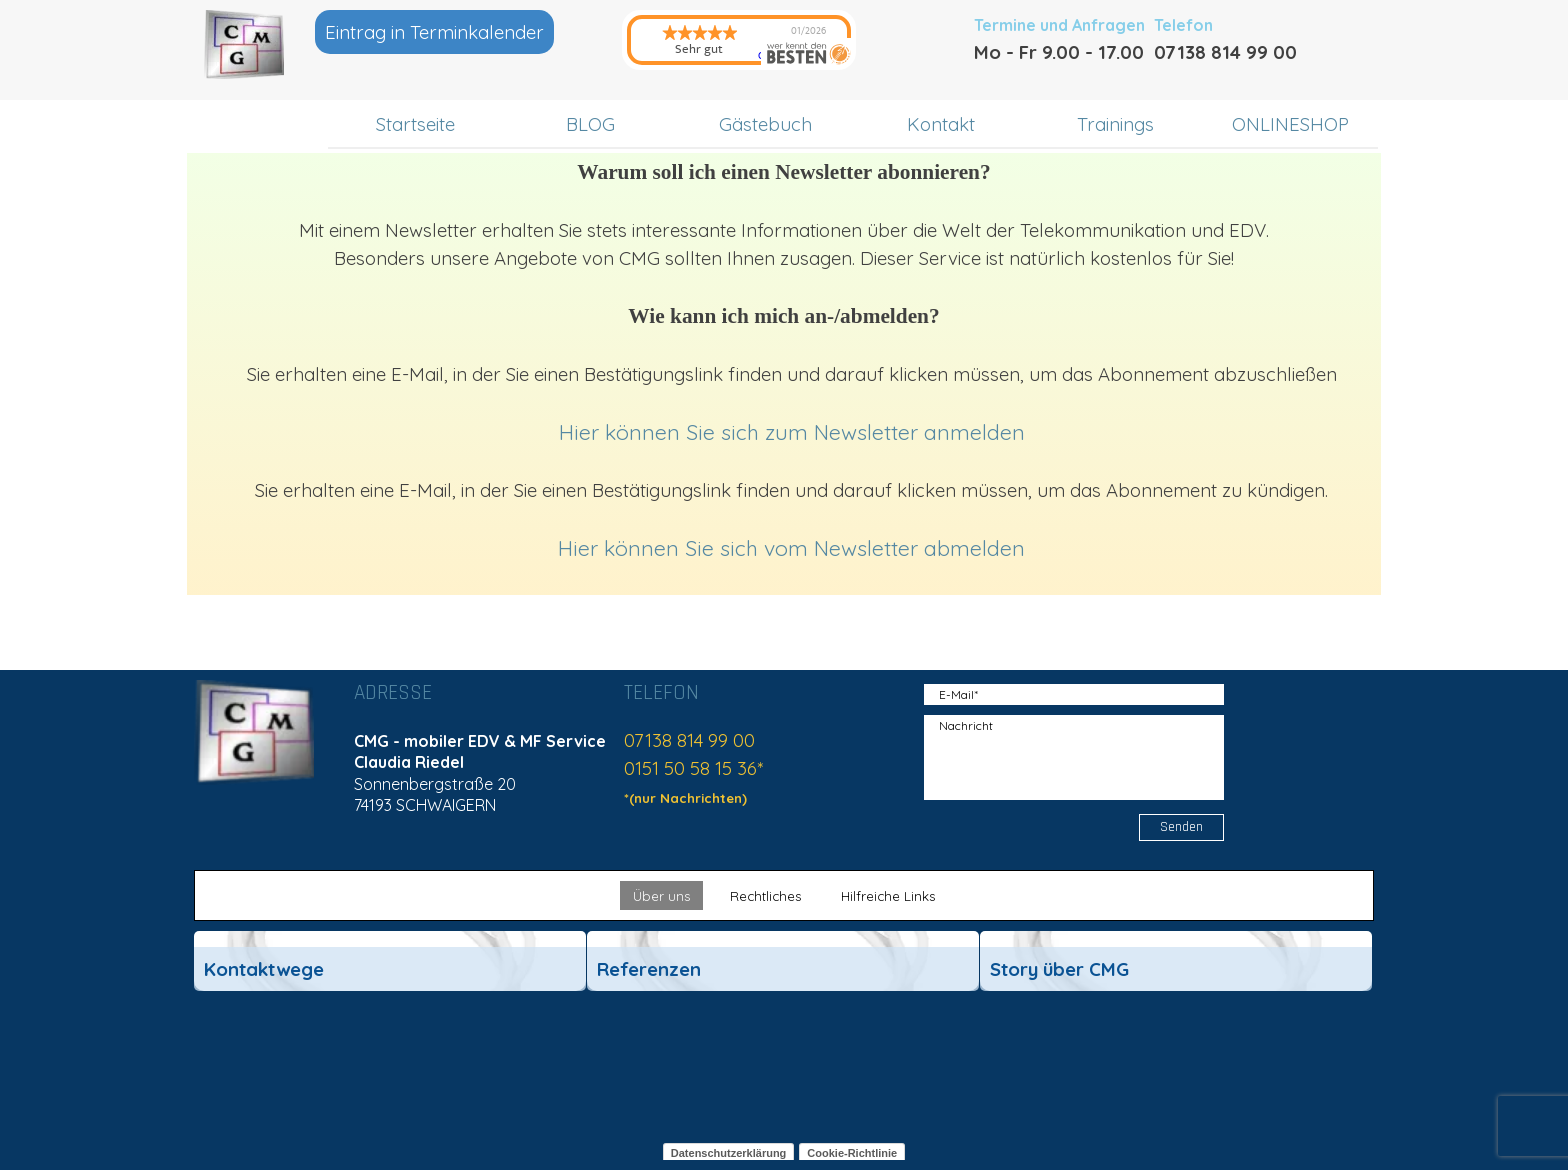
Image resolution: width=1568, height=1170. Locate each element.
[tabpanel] (1084, 52)
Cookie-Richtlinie (852, 1153)
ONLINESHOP (1290, 124)
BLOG (590, 124)
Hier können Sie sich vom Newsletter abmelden (791, 548)
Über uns (661, 896)
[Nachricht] (1074, 757)
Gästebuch (765, 124)
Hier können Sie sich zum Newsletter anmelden (792, 432)
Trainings (1115, 124)
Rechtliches (765, 896)
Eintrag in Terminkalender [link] (434, 32)
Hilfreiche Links (888, 896)
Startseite (415, 124)
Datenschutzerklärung (729, 1153)
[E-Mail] (1074, 694)
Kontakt (941, 124)
